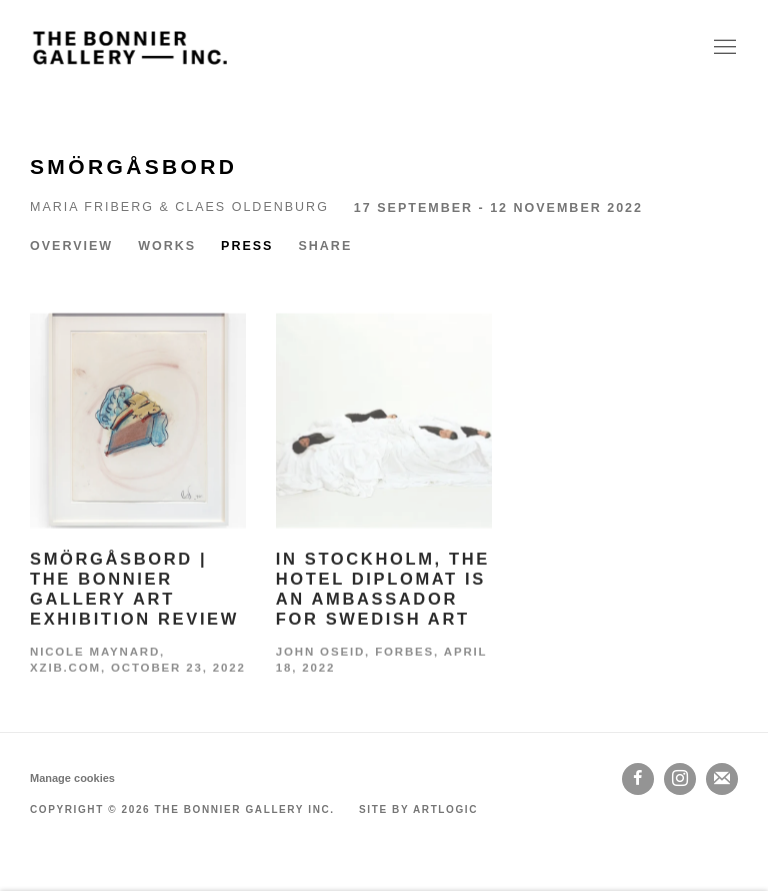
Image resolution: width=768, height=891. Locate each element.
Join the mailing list (722, 779)
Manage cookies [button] (72, 778)
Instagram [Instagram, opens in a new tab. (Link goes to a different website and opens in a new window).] (680, 779)
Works (167, 246)
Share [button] (325, 246)
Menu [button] (723, 48)
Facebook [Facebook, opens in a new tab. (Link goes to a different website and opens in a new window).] (638, 779)
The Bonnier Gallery (130, 47)
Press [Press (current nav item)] (247, 246)
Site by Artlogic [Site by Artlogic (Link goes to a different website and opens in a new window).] (418, 809)
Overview (71, 246)
